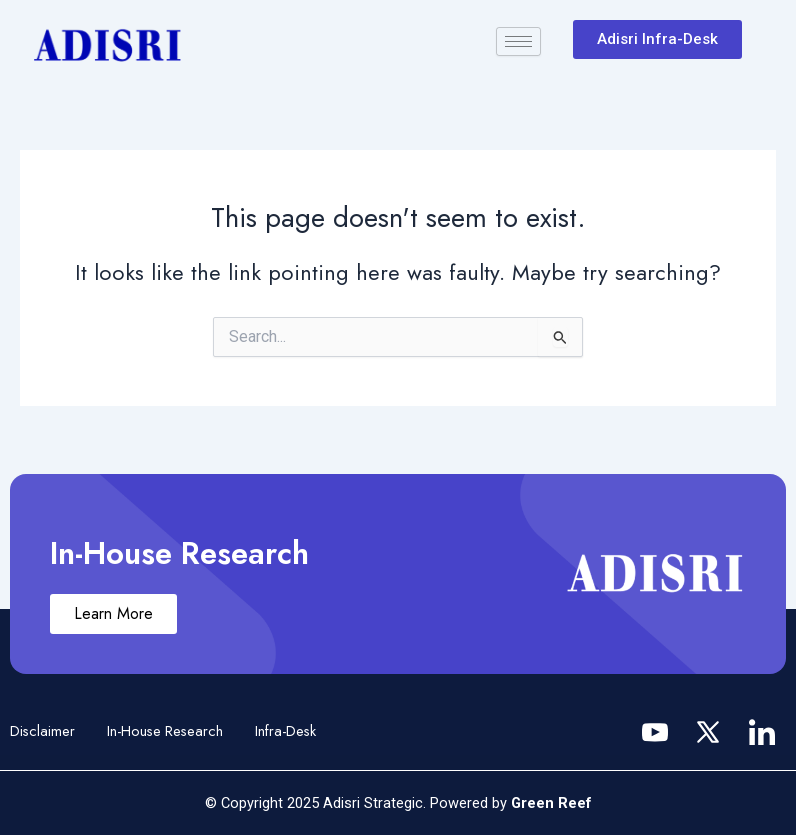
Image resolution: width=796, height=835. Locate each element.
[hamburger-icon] (518, 41)
